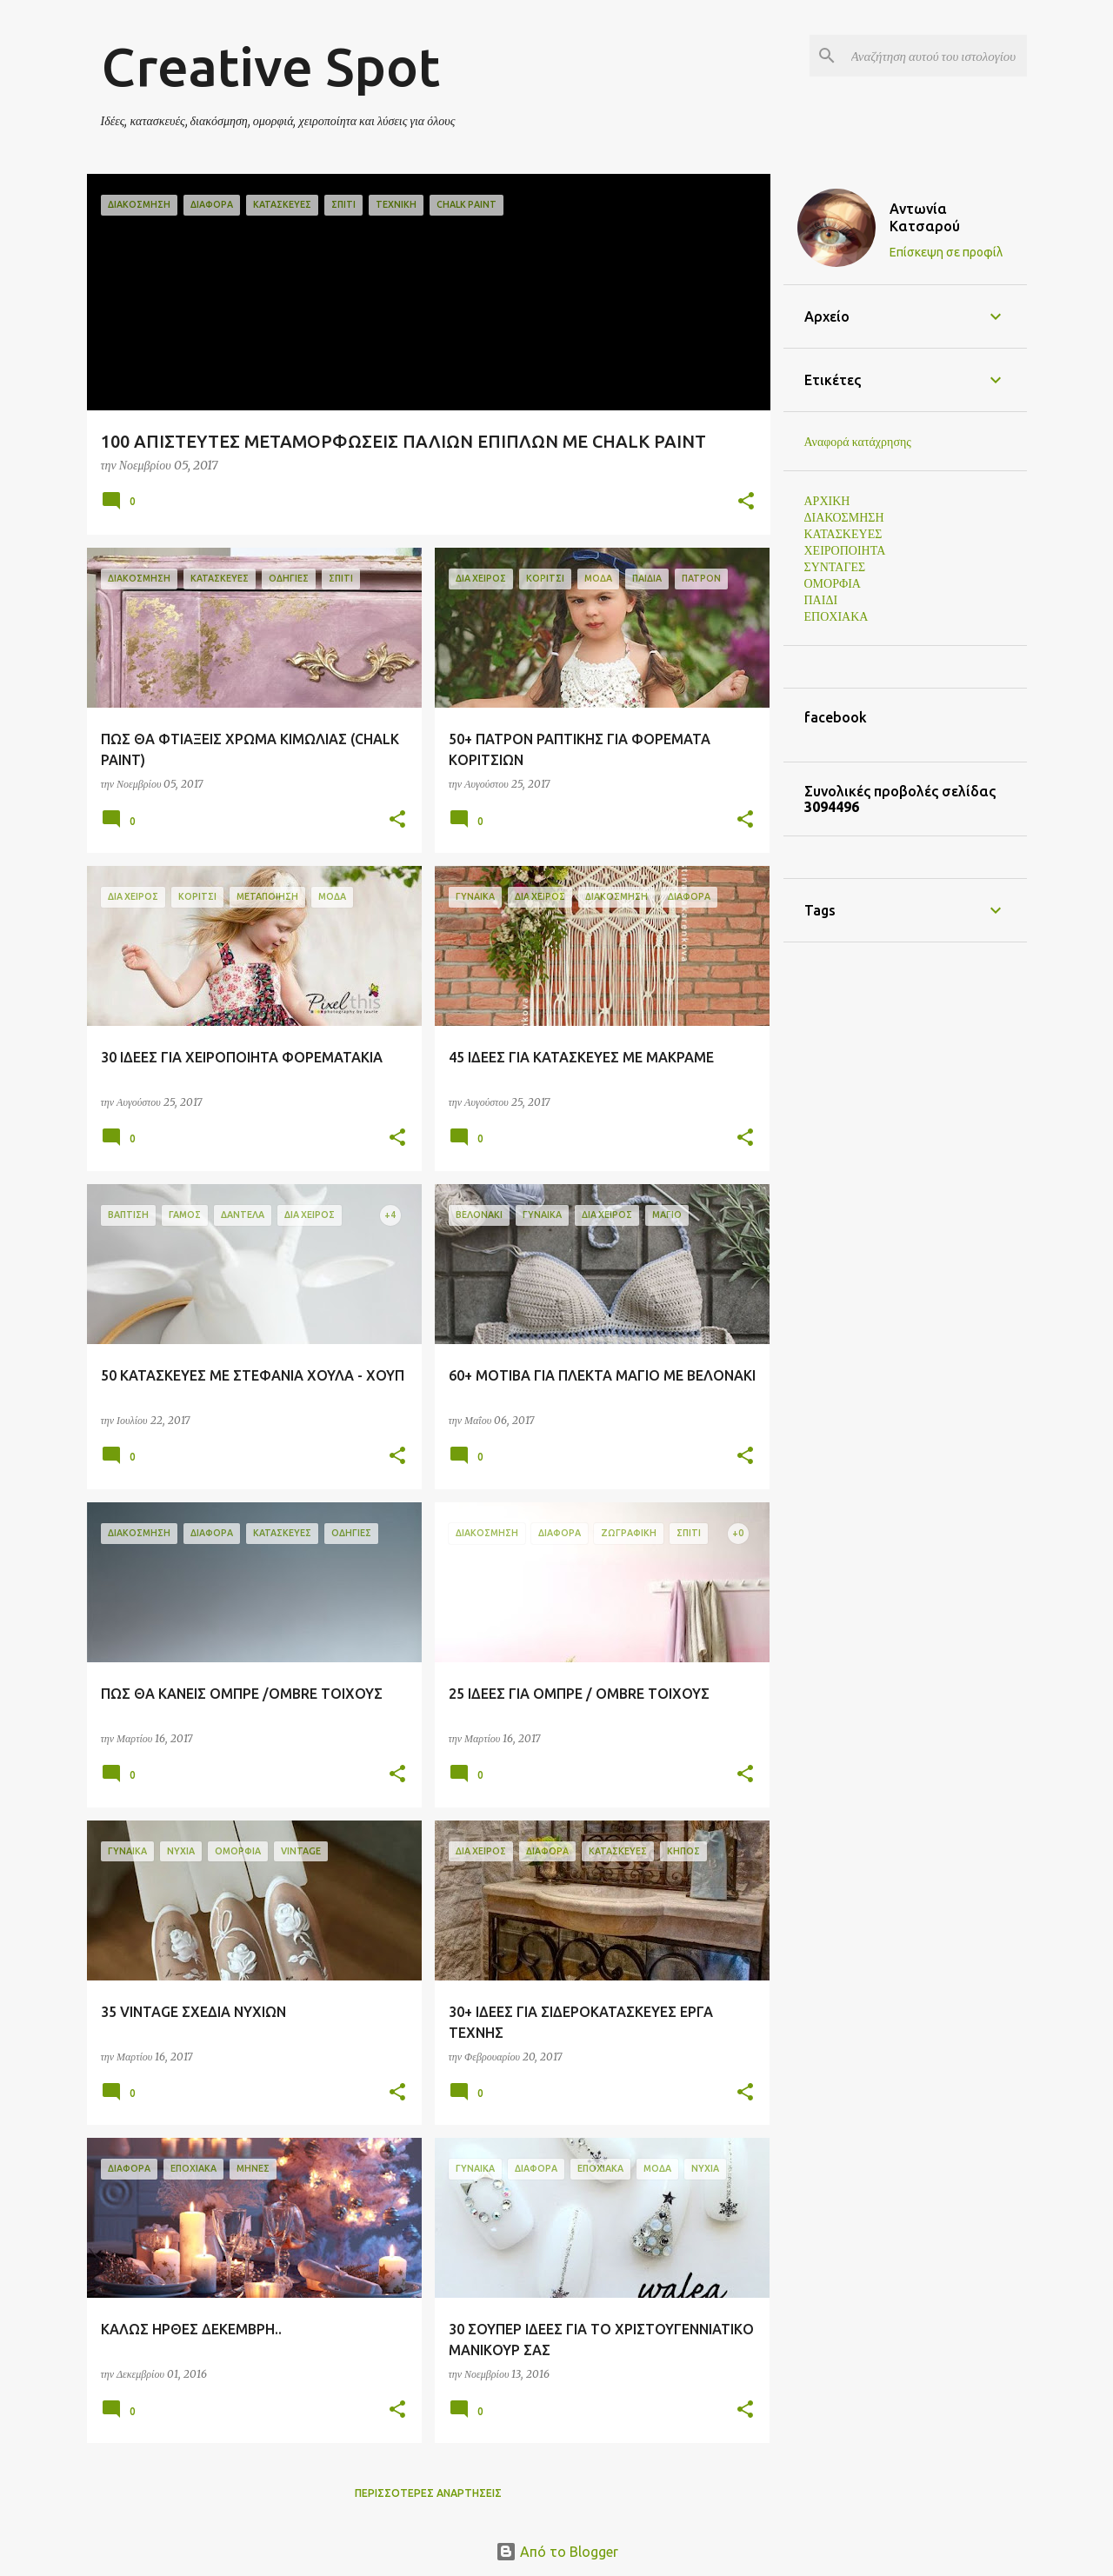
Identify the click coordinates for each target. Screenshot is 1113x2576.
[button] (746, 502)
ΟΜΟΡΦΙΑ (832, 583)
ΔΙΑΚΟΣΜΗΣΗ (844, 517)
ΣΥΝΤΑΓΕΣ (835, 567)
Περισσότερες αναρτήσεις (428, 2493)
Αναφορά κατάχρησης (857, 441)
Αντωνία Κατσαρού (925, 217)
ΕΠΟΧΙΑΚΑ (836, 616)
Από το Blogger (557, 2551)
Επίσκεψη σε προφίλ (946, 252)
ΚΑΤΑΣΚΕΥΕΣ (843, 534)
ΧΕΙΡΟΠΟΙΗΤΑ (845, 550)
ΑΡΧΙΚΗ (827, 501)
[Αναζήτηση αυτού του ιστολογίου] (935, 56)
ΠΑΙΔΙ (821, 600)
